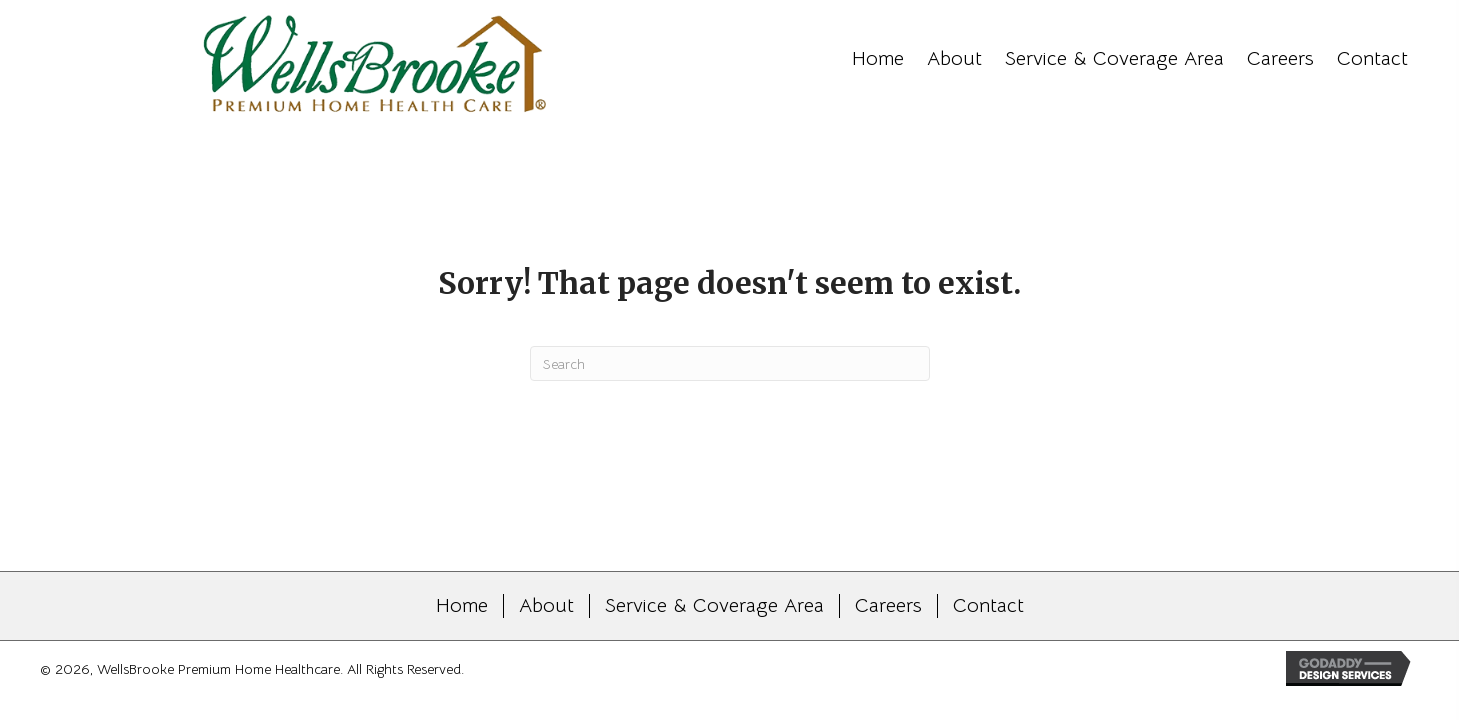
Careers (888, 606)
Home (462, 606)
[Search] (730, 363)
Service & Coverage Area (714, 606)
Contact (988, 606)
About (546, 606)
